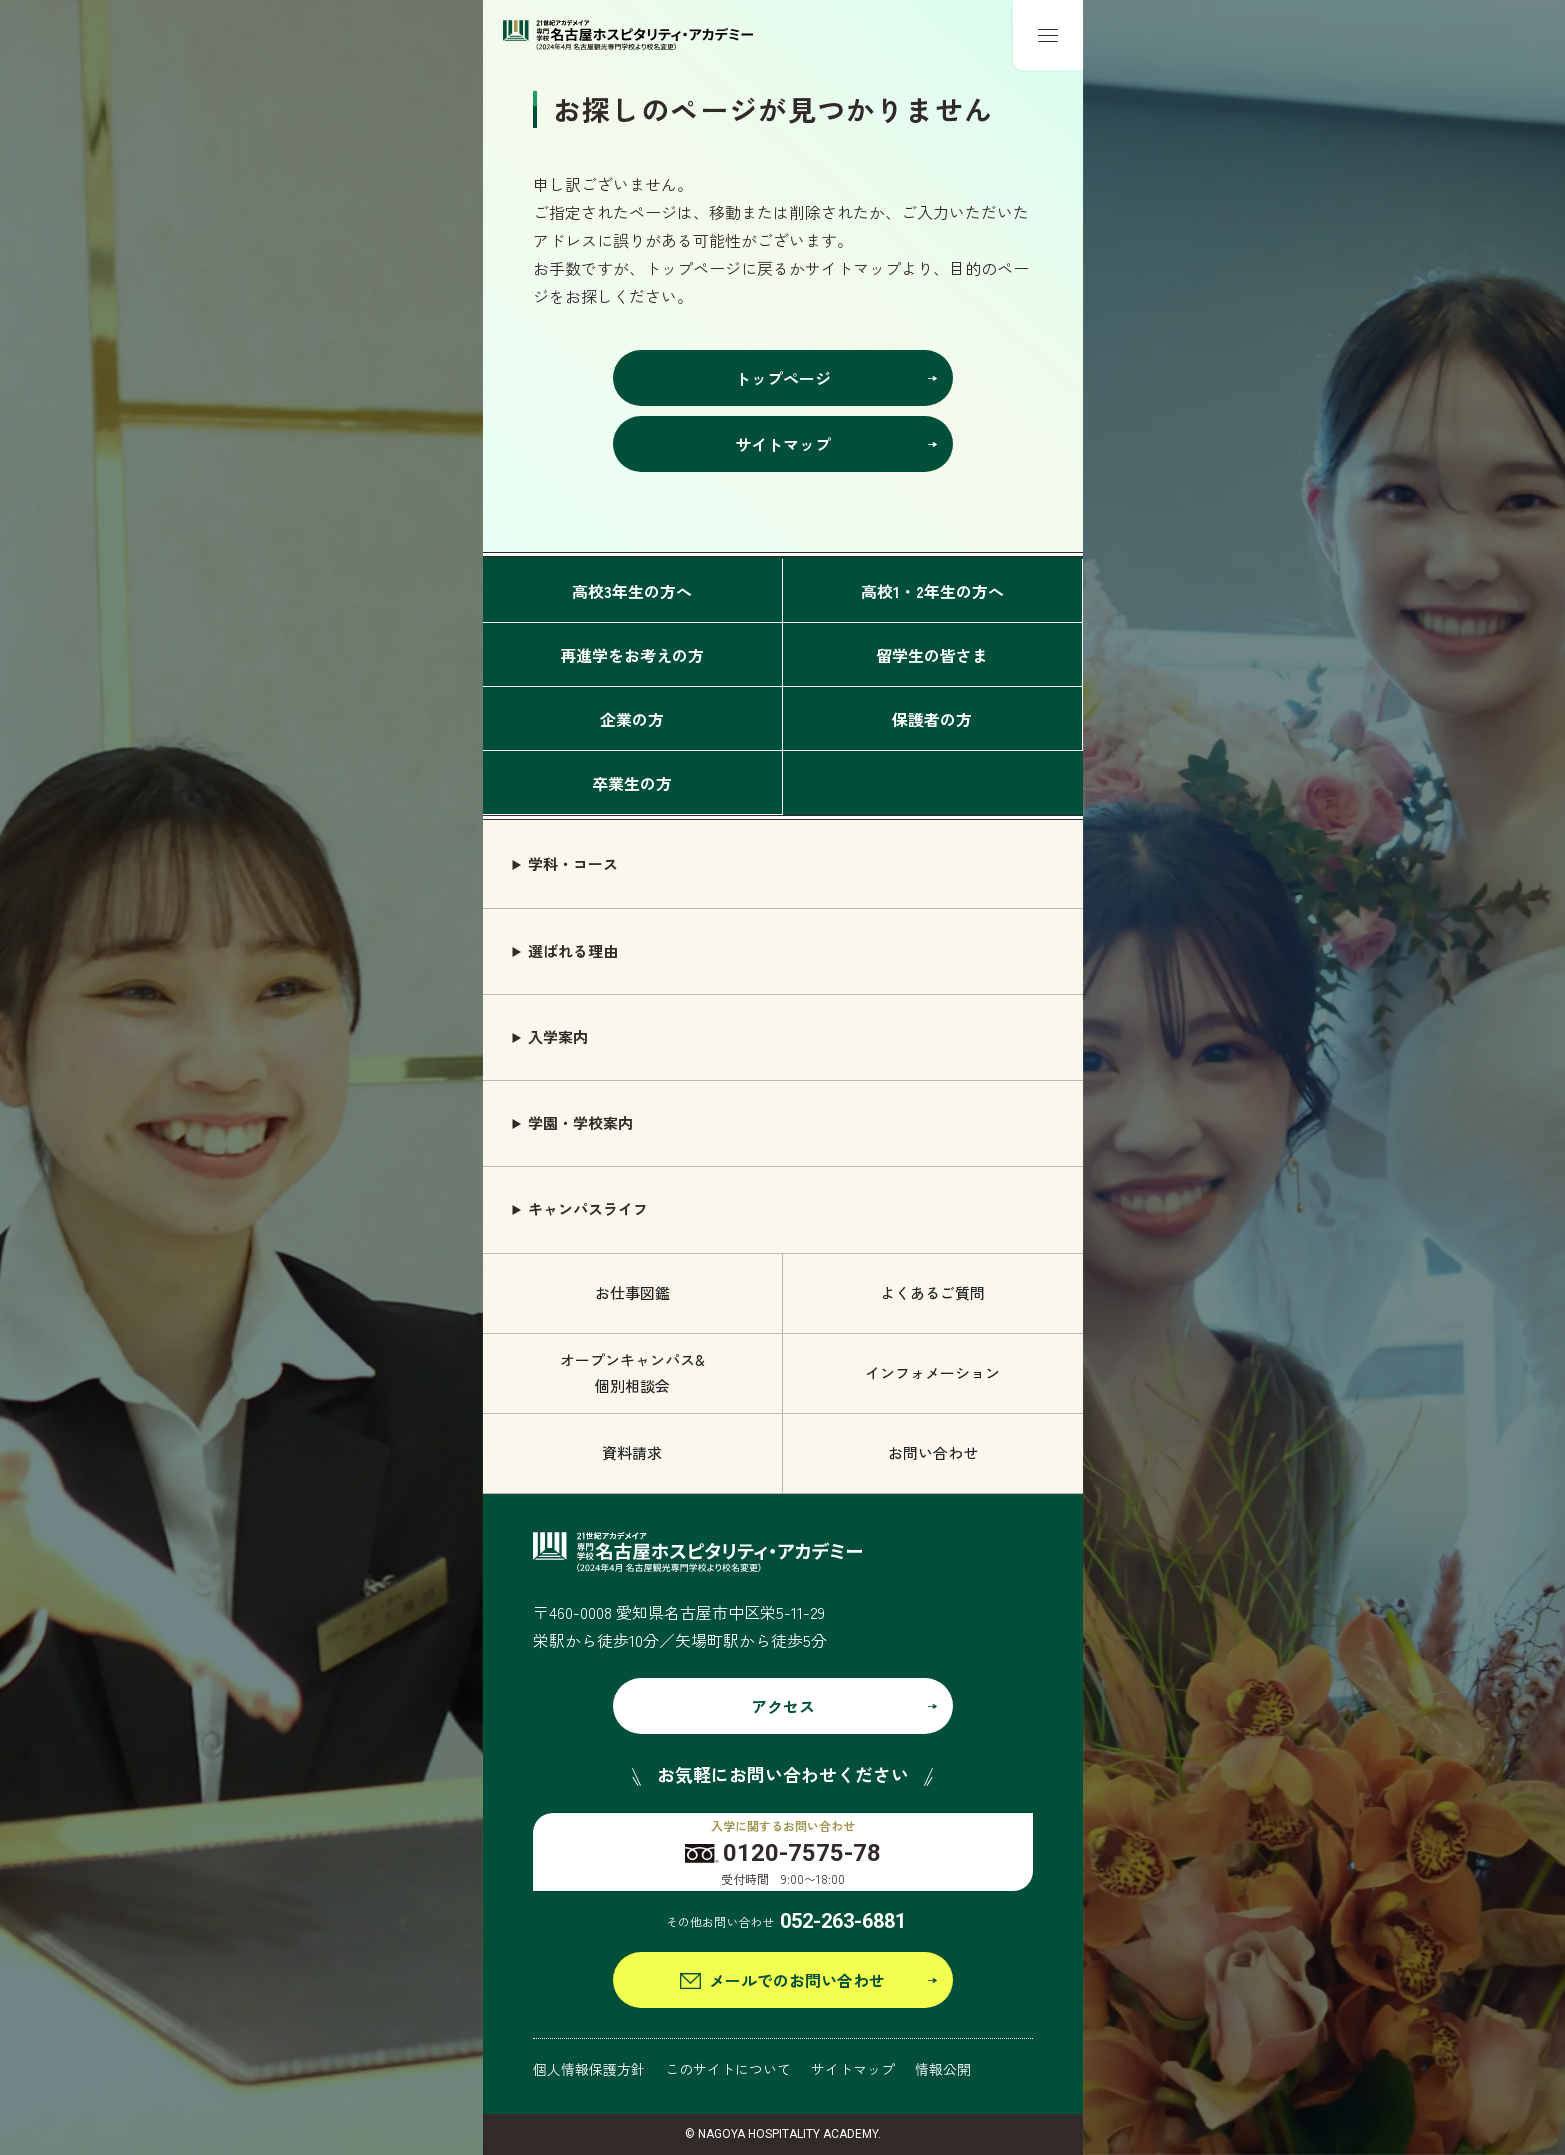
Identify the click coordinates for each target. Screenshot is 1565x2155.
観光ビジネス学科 (1182, 2101)
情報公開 (943, 2069)
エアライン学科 (1174, 1962)
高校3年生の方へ (632, 591)
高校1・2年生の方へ (932, 591)
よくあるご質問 (932, 1292)
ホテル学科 (1159, 1870)
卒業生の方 (632, 783)
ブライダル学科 (1174, 1823)
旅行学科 (1152, 1916)
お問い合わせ (933, 1452)
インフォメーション (932, 1372)
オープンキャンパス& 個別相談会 (632, 1372)
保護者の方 (932, 719)
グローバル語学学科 (1189, 2055)
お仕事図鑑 (632, 1292)
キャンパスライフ (588, 1208)
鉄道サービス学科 (1182, 2008)
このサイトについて (728, 2069)
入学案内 (558, 1036)
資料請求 (632, 1452)
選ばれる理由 (573, 950)
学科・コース (573, 863)
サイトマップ (853, 2069)
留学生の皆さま (932, 655)
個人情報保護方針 (589, 2069)
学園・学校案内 (580, 1122)
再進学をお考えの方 (632, 655)
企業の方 (632, 719)
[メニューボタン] (1048, 35)
